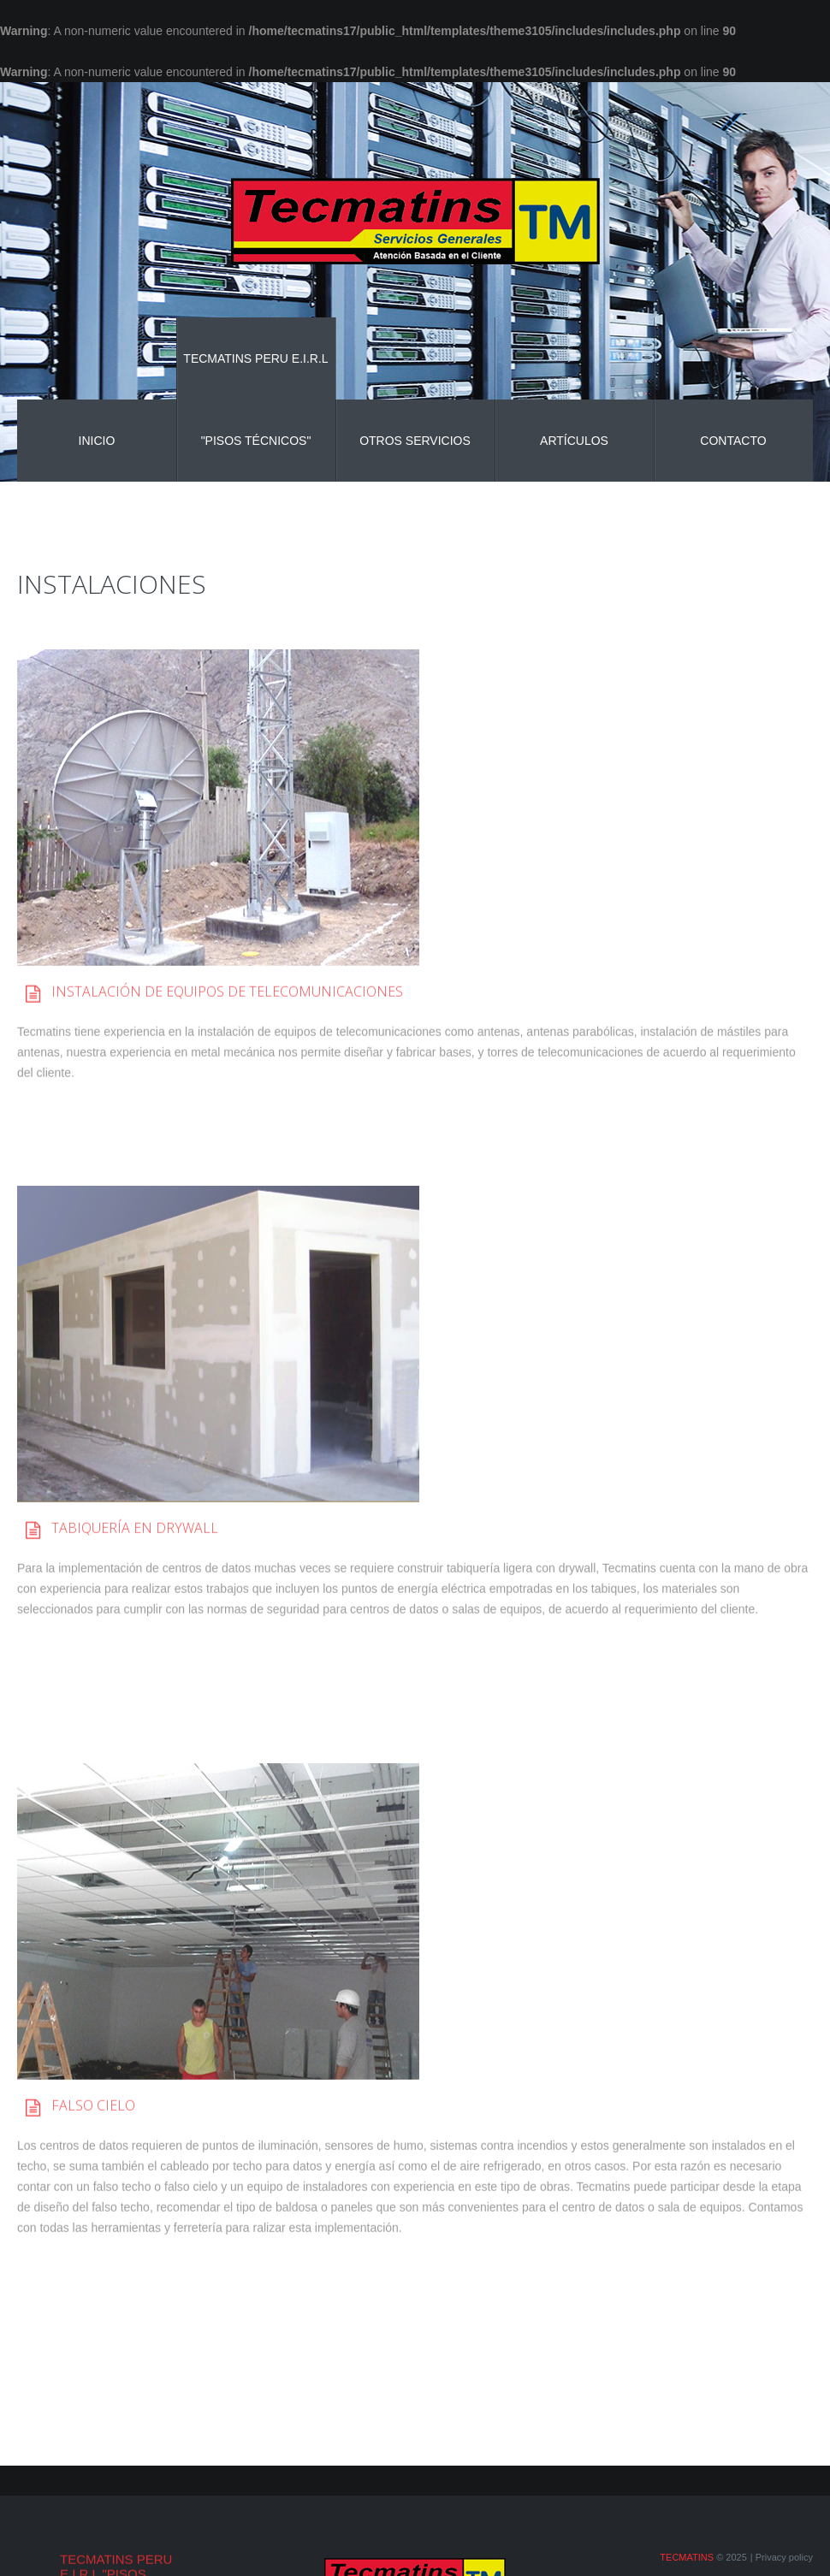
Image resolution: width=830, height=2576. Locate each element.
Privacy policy (784, 2557)
